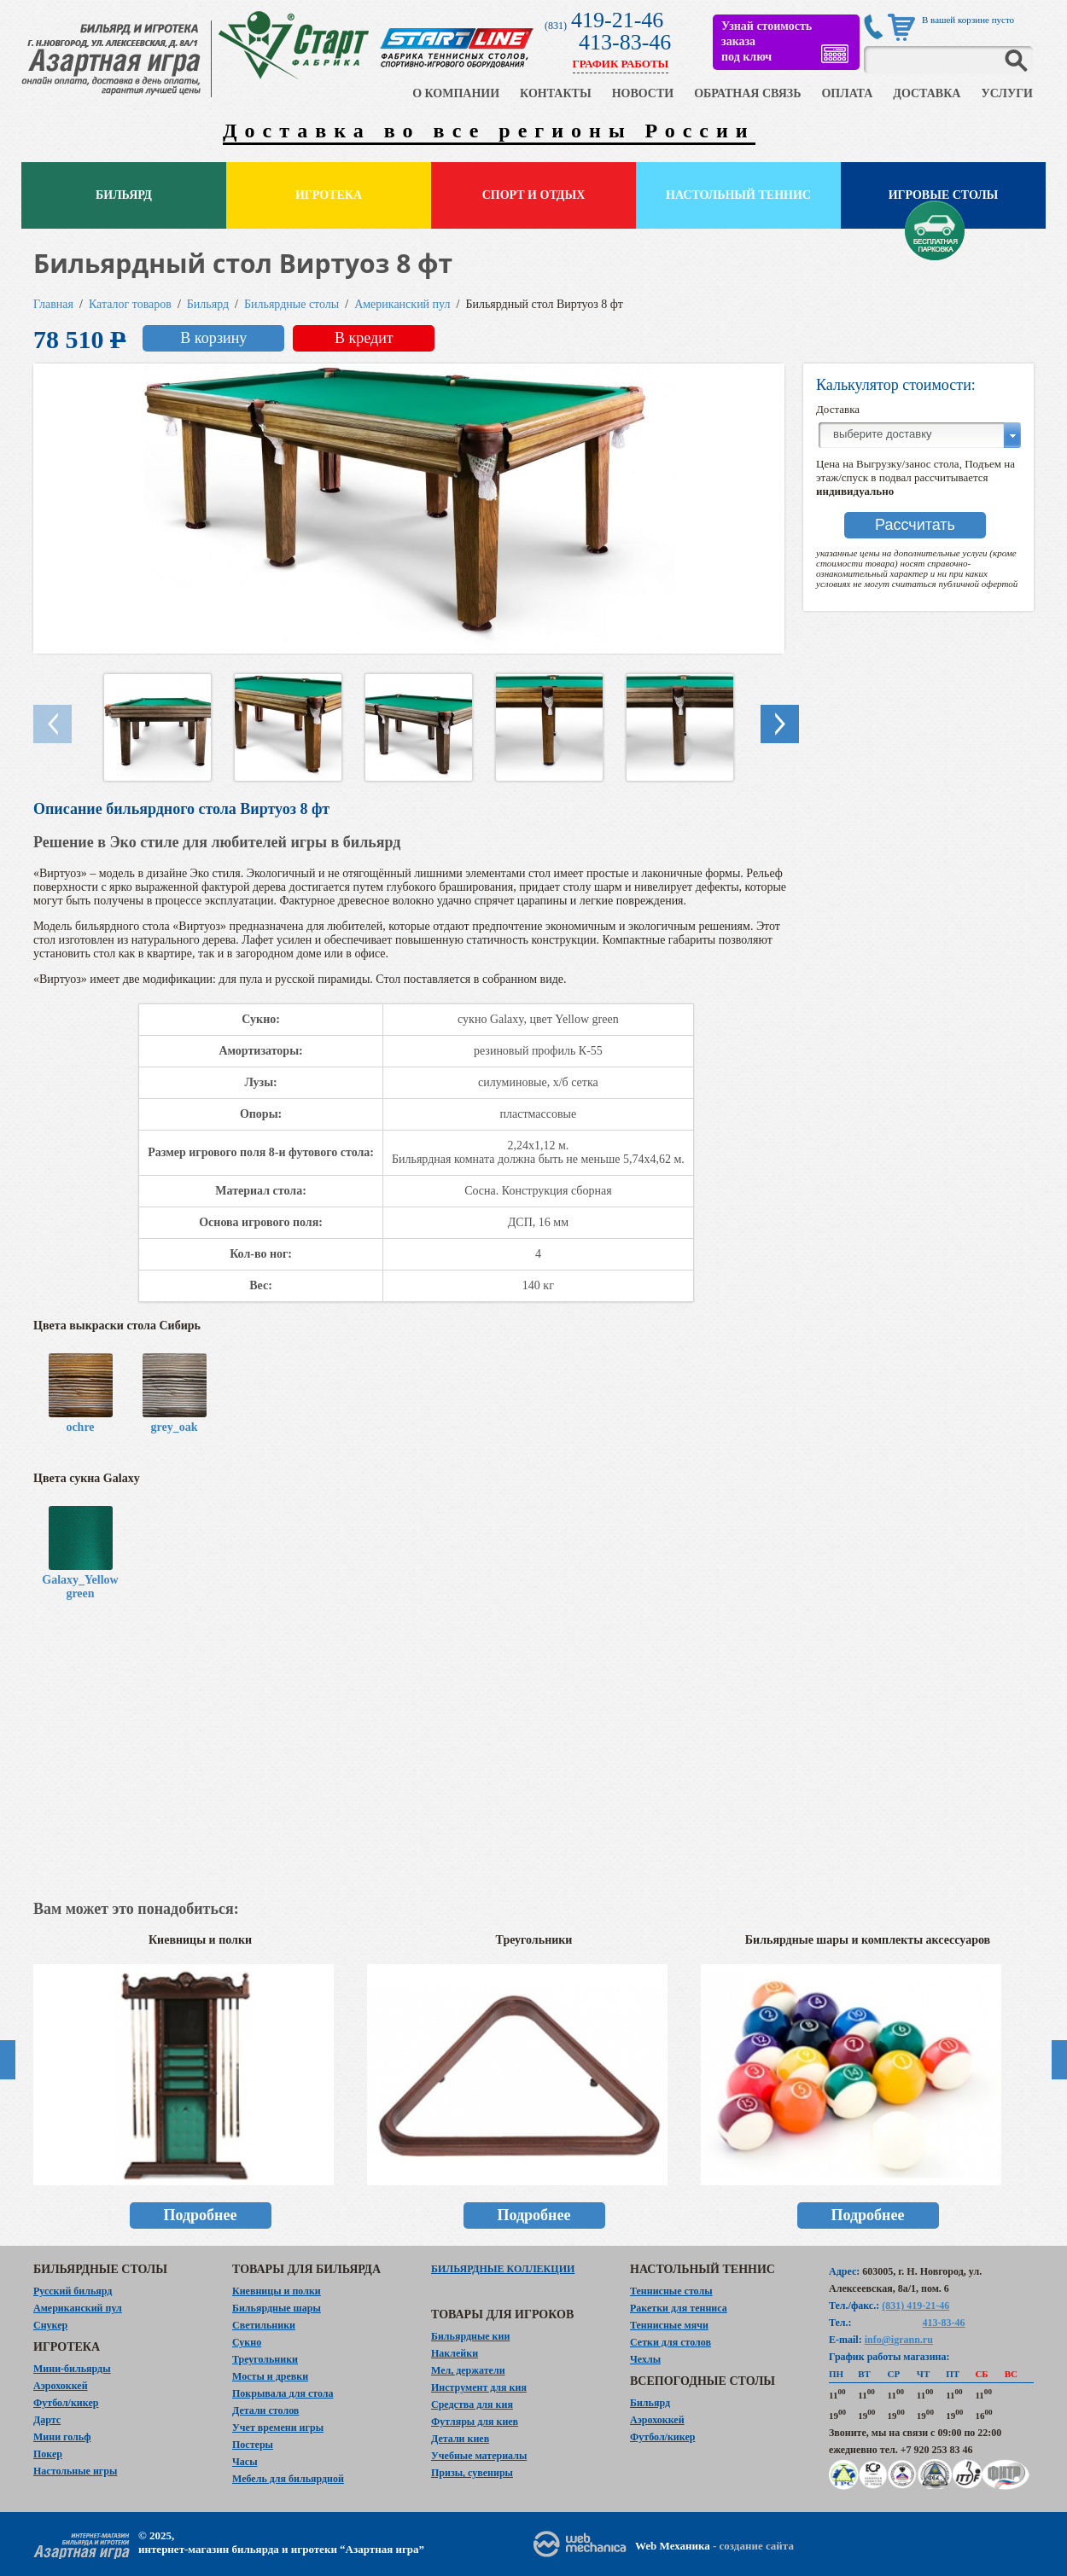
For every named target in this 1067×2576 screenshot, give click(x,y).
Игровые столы (944, 195)
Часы (245, 2462)
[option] (200, 2089)
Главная (53, 304)
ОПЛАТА (846, 93)
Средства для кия (472, 2404)
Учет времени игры (278, 2428)
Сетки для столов (670, 2342)
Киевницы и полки (276, 2291)
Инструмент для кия (479, 2387)
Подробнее (200, 2215)
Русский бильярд (72, 2291)
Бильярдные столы (291, 304)
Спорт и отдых (534, 195)
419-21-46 (617, 20)
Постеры (252, 2445)
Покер (47, 2454)
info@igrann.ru (899, 2340)
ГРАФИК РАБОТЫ (621, 63)
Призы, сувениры (472, 2473)
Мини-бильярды (72, 2369)
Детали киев (460, 2439)
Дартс (47, 2420)
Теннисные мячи (669, 2325)
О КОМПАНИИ (455, 93)
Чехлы (645, 2359)
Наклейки (454, 2353)
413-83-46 (625, 42)
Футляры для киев (474, 2422)
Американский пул (402, 304)
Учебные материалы (479, 2456)
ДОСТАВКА (926, 93)
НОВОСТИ (643, 93)
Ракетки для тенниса (678, 2308)
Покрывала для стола (283, 2393)
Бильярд (124, 195)
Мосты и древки (270, 2376)
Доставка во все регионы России (489, 130)
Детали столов (265, 2410)
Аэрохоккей (60, 2386)
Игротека (328, 195)
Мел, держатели (468, 2370)
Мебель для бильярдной (288, 2479)
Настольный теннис (738, 195)
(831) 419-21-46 (915, 2305)
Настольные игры (75, 2471)
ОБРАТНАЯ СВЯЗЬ (747, 93)
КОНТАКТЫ (556, 93)
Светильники (263, 2325)
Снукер (50, 2325)
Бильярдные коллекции (502, 2269)
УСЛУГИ (1007, 93)
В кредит (364, 337)
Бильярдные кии (470, 2336)
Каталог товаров (130, 304)
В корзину (213, 337)
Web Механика (672, 2545)
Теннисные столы (671, 2291)
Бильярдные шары (276, 2308)
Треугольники (265, 2359)
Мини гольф (61, 2437)
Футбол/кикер (65, 2403)
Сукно (246, 2342)
